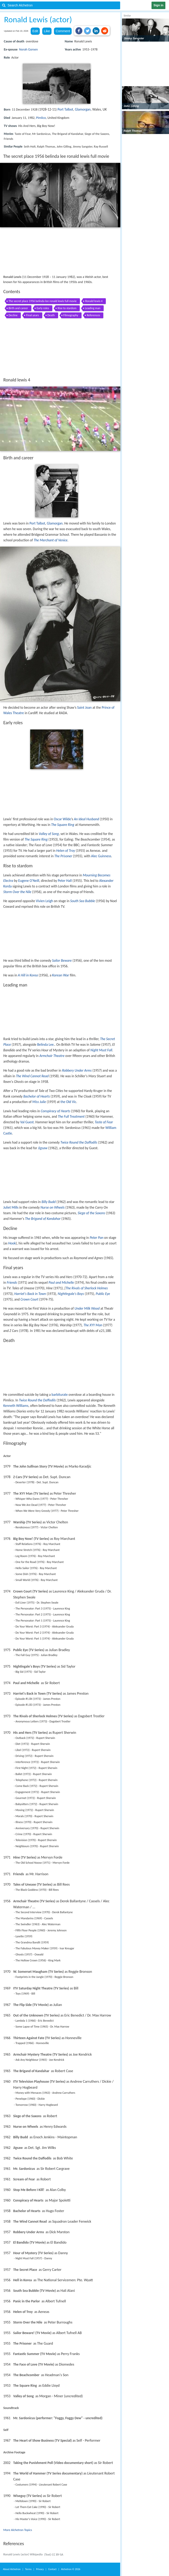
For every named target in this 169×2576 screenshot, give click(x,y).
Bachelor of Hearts (36, 1096)
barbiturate (59, 1394)
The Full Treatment (71, 1116)
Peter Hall (65, 881)
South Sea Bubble (82, 901)
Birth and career (18, 308)
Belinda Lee (45, 1044)
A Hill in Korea (28, 975)
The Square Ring (62, 825)
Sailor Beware (62, 960)
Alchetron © (70, 2569)
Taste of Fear (104, 1122)
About (12, 2569)
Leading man (92, 308)
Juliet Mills (10, 1207)
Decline (13, 315)
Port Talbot (65, 109)
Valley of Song (49, 834)
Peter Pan (96, 1238)
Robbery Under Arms (77, 1070)
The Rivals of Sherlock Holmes (87, 1288)
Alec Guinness (101, 856)
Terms (28, 2569)
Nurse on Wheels (52, 1207)
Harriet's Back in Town (30, 1294)
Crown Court (29, 1299)
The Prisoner (63, 856)
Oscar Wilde (62, 819)
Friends (12, 1282)
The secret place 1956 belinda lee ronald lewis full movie (43, 301)
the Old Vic (68, 1102)
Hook (12, 1243)
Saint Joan (84, 707)
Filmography (70, 315)
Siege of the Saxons (91, 1213)
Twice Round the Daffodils (78, 1142)
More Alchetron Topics (17, 2530)
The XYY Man (93, 1325)
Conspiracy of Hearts (55, 1111)
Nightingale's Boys (71, 1294)
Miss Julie (39, 1102)
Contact (52, 2569)
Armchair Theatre (52, 1056)
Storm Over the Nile (17, 892)
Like (47, 31)
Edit (35, 31)
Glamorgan (83, 109)
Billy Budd (49, 1202)
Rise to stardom (67, 308)
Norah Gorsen (28, 49)
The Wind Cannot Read (32, 1076)
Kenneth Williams (15, 1406)
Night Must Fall (101, 1050)
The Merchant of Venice (51, 540)
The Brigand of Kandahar (43, 1219)
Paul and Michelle (61, 1282)
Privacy (40, 2569)
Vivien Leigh (44, 901)
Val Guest (27, 1122)
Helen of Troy (65, 850)
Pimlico (41, 118)
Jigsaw (42, 1148)
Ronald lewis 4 (93, 301)
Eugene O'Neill (28, 881)
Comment (63, 31)
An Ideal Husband (86, 819)
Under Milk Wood (87, 1308)
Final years (32, 315)
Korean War (60, 975)
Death (51, 315)
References (93, 315)
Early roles (43, 308)
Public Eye (103, 1294)
